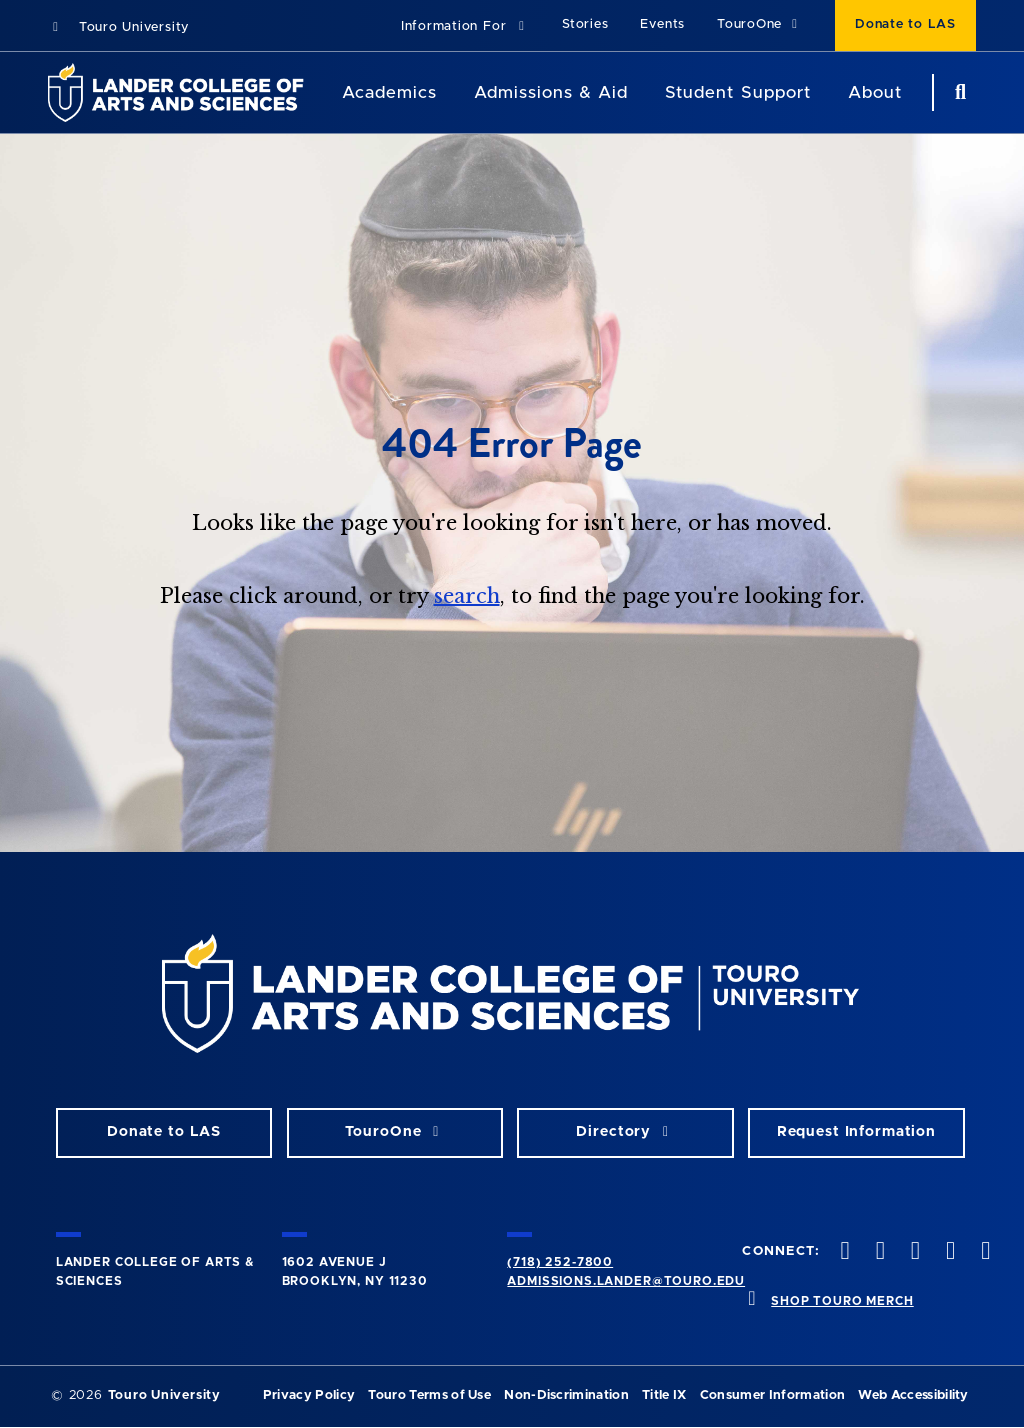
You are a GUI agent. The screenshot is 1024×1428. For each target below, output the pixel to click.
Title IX (664, 1395)
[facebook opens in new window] (843, 1252)
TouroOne (760, 24)
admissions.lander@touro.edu (626, 1281)
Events (662, 24)
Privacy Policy (309, 1395)
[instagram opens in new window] (913, 1252)
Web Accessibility (913, 1395)
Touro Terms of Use (429, 1395)
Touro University (118, 27)
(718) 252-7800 (560, 1262)
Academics (389, 92)
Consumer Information (772, 1395)
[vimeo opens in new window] (949, 1252)
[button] (465, 27)
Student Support (737, 92)
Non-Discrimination (566, 1395)
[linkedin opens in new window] (984, 1252)
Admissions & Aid (550, 92)
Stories (585, 24)
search (467, 596)
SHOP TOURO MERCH (842, 1301)
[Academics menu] (451, 93)
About (875, 92)
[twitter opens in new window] (878, 1252)
